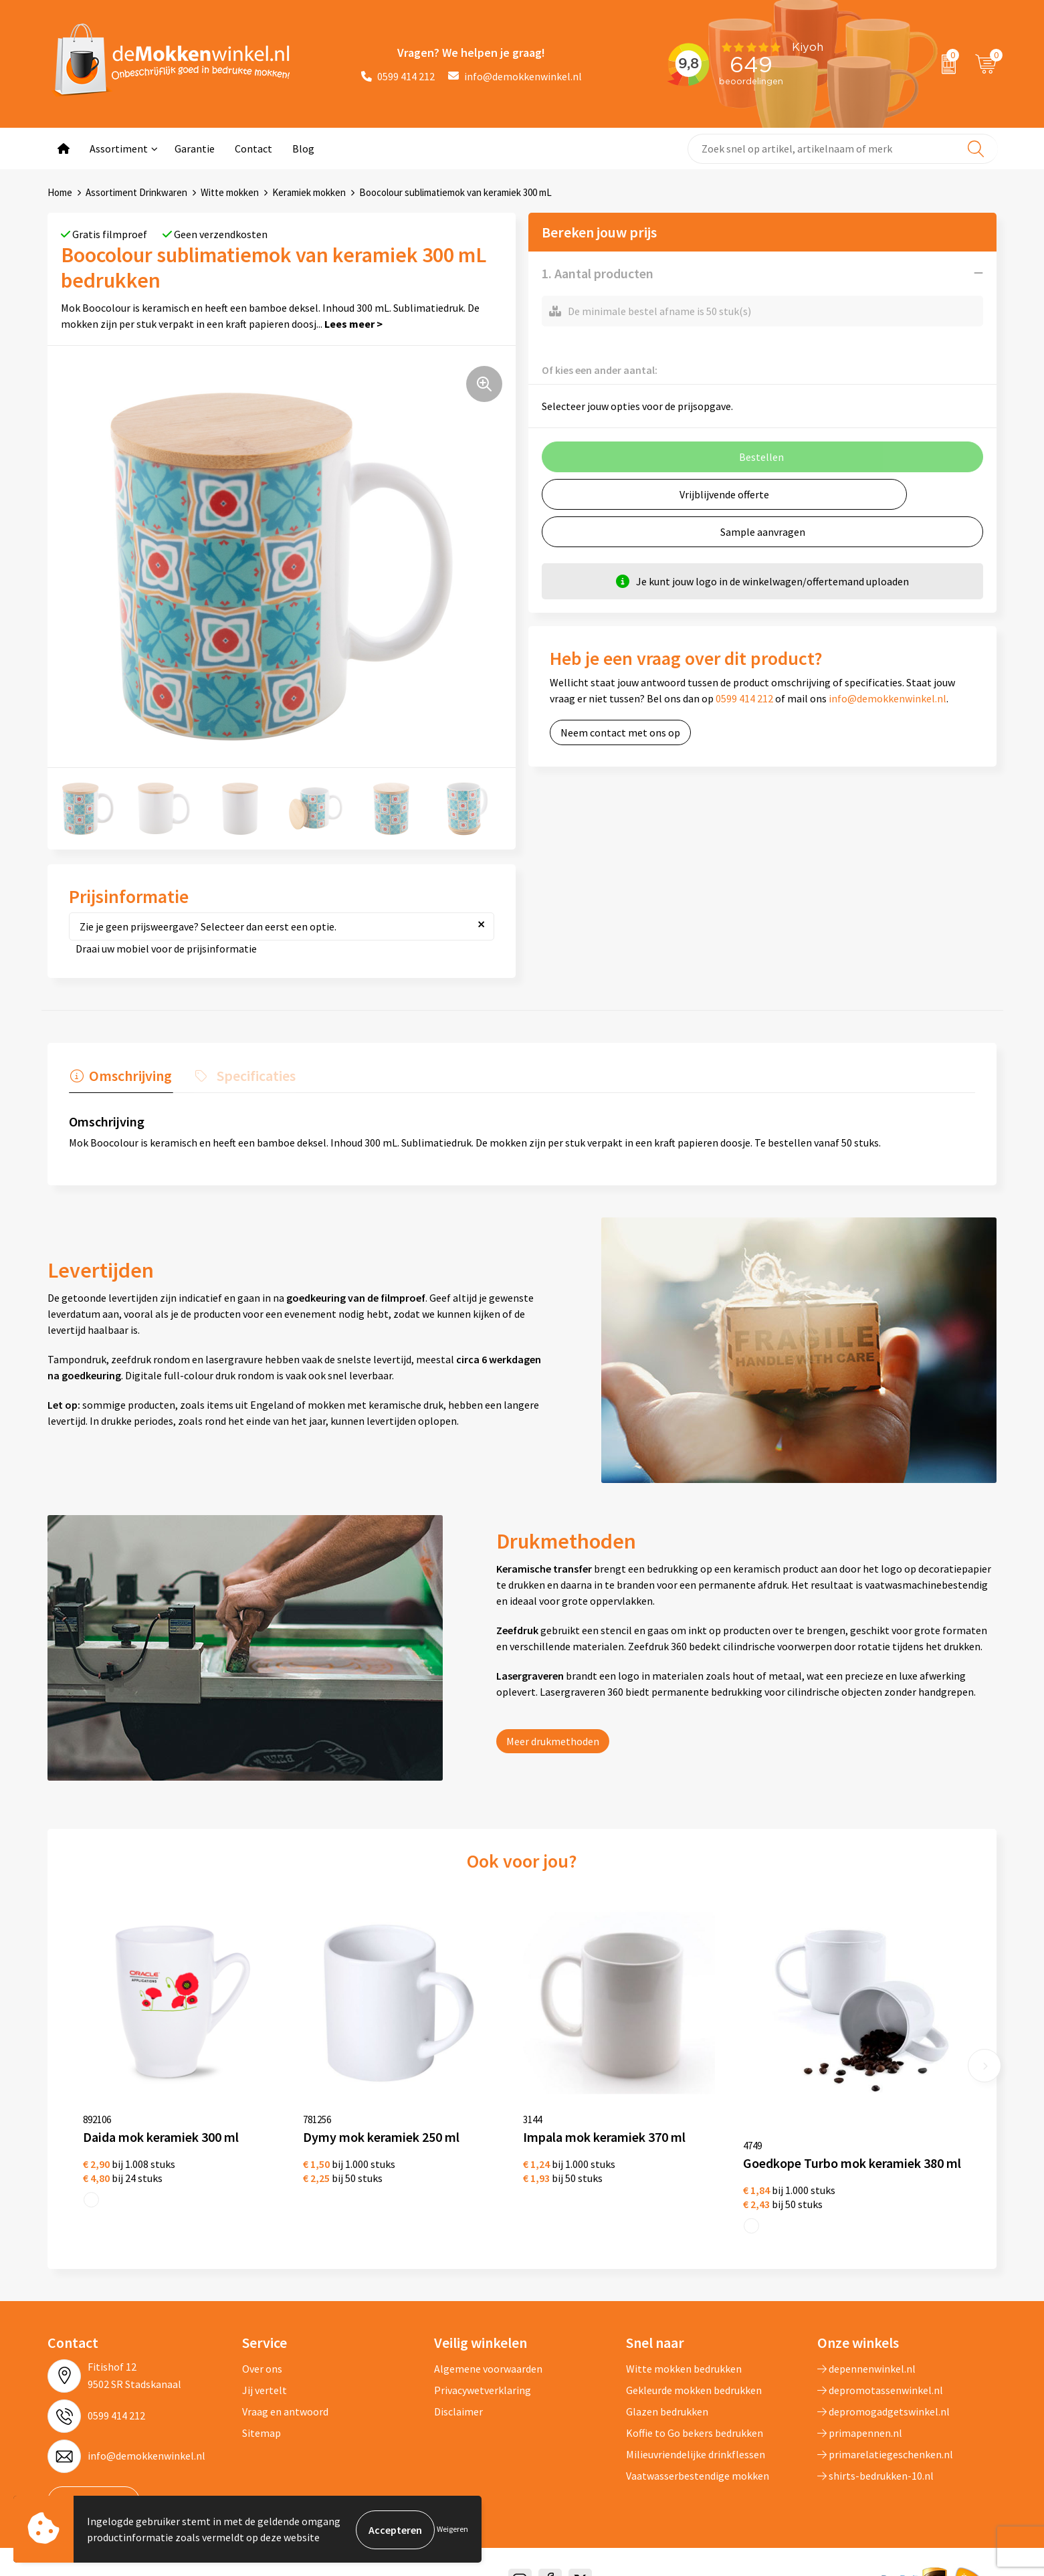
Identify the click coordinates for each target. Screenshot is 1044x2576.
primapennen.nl (859, 2412)
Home (59, 192)
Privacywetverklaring (482, 2369)
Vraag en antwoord (285, 2390)
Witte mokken (230, 192)
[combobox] (842, 149)
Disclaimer (458, 2390)
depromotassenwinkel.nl (880, 2369)
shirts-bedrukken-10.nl (875, 2455)
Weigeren (452, 2529)
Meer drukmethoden (552, 1740)
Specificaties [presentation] (251, 1075)
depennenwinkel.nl (866, 2348)
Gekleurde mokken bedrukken (694, 2369)
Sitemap (261, 2412)
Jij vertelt (264, 2369)
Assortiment (119, 148)
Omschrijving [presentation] (129, 1075)
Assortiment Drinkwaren (136, 192)
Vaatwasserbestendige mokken (697, 2455)
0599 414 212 (398, 76)
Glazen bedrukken (667, 2390)
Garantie (195, 148)
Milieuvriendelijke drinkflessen (695, 2433)
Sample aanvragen (762, 531)
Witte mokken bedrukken (684, 2348)
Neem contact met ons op (620, 731)
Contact (253, 148)
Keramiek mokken (309, 192)
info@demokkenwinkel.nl (515, 76)
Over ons (262, 2348)
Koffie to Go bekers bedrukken (694, 2412)
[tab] (120, 1078)
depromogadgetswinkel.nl (883, 2390)
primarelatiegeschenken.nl (885, 2433)
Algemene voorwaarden (488, 2348)
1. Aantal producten (597, 272)
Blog (303, 148)
